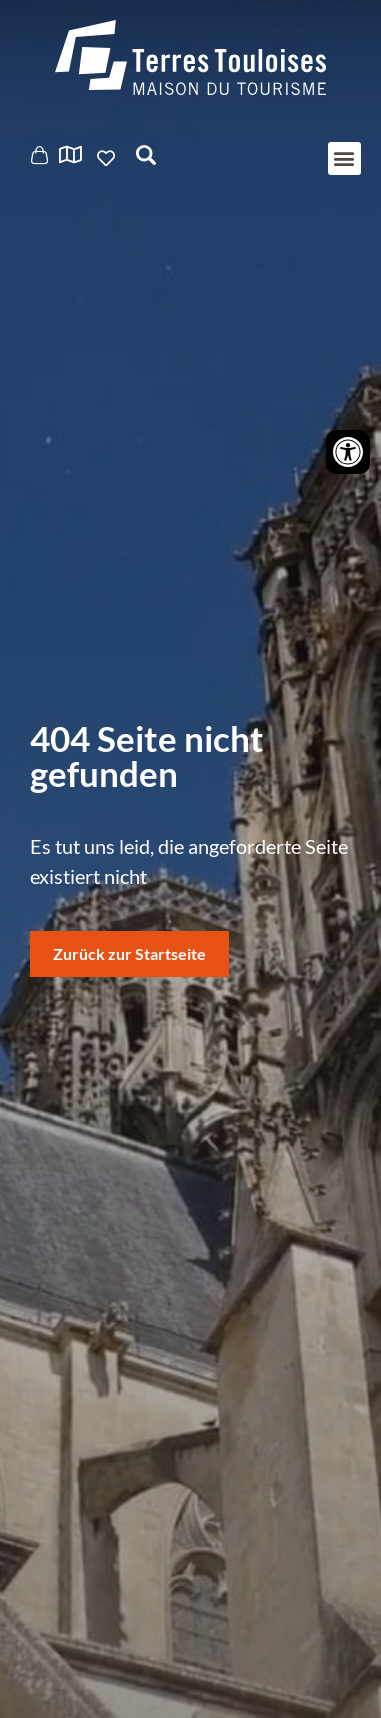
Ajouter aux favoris (108, 158)
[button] (344, 158)
